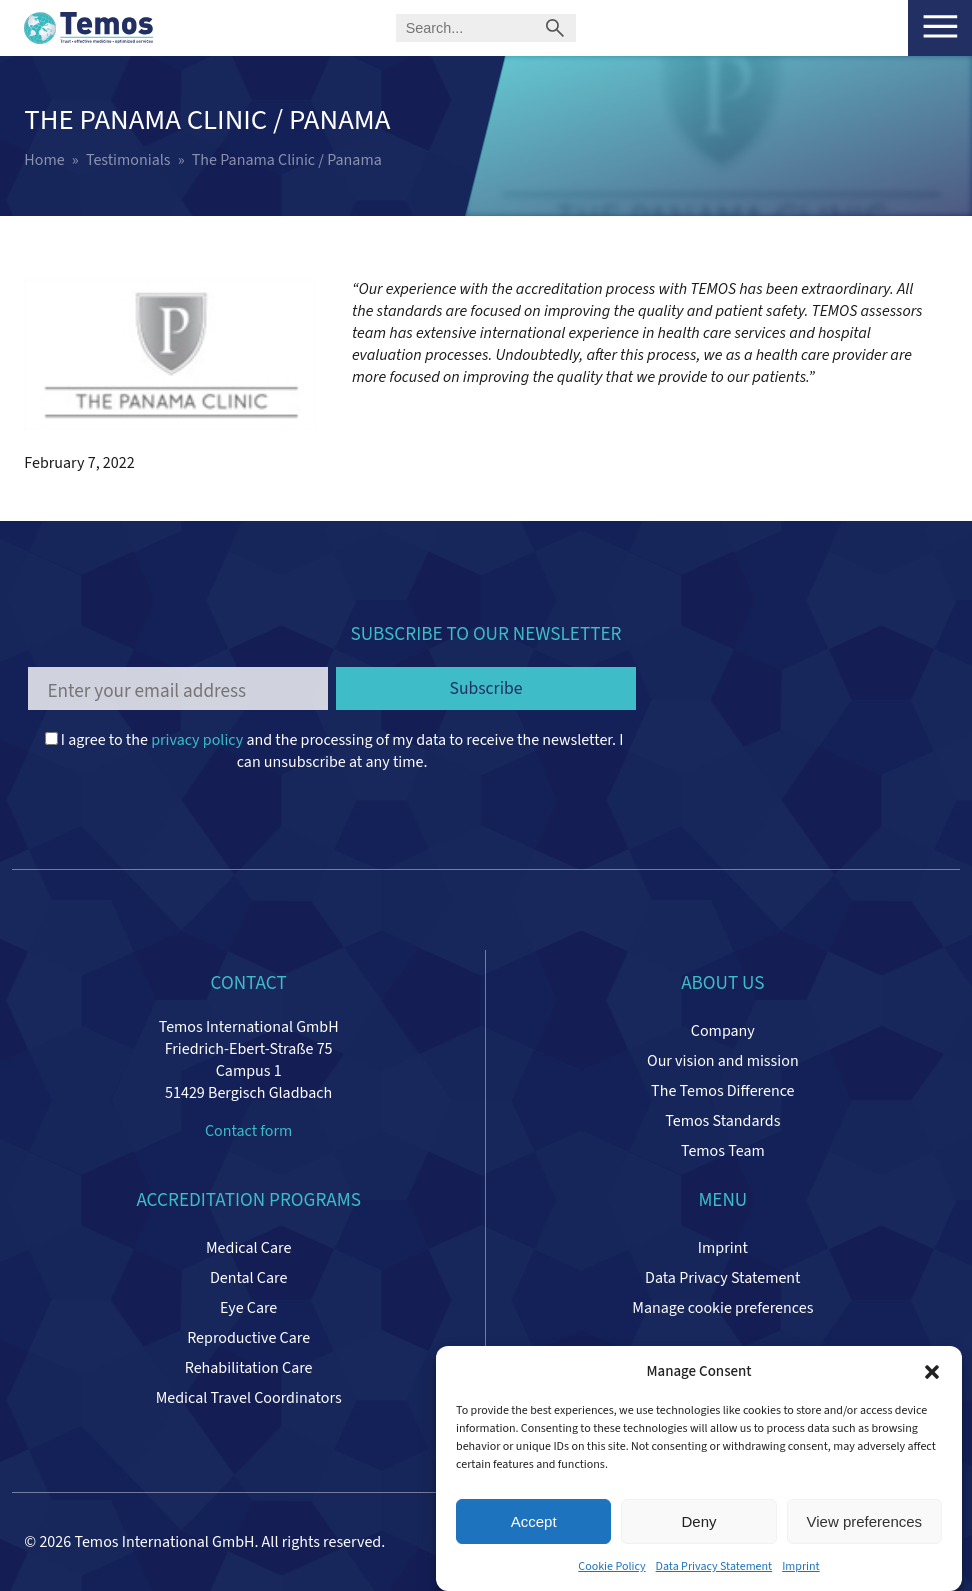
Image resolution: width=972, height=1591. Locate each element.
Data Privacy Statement (714, 1566)
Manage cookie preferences (722, 1308)
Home (44, 160)
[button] (932, 1372)
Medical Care (248, 1248)
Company (723, 1031)
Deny (698, 1521)
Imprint (801, 1566)
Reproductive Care (248, 1338)
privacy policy (197, 740)
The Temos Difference (722, 1091)
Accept (534, 1521)
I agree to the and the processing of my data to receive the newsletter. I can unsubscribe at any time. (334, 751)
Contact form (248, 1131)
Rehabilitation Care (249, 1368)
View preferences (865, 1521)
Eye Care (248, 1308)
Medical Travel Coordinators (249, 1398)
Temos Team (723, 1151)
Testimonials (128, 160)
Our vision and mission (723, 1061)
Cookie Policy (611, 1566)
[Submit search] (554, 28)
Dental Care (248, 1278)
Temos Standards (722, 1121)
